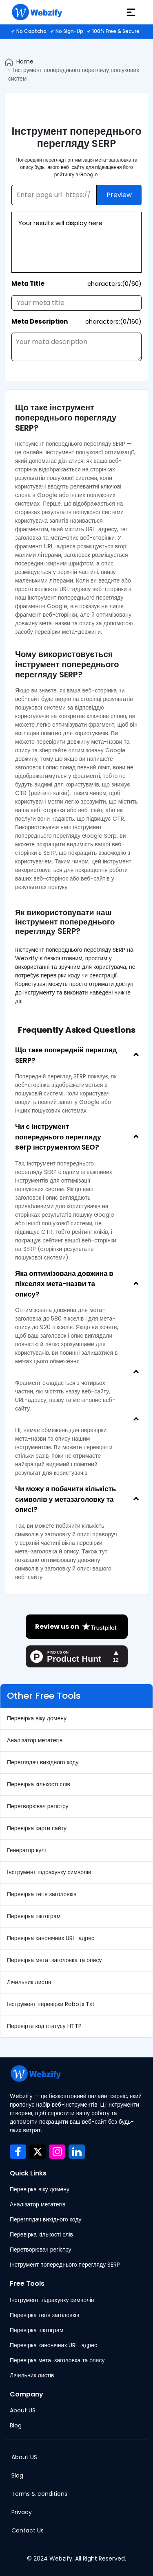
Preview (119, 194)
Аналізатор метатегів (34, 1740)
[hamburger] (131, 12)
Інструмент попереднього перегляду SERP (65, 2265)
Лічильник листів (29, 1982)
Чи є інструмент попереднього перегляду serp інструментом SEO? (58, 1137)
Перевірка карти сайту (37, 1828)
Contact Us (27, 2530)
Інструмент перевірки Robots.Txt (51, 2004)
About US (22, 2410)
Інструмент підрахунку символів (49, 1872)
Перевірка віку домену (37, 1718)
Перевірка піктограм (33, 1916)
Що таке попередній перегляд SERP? (66, 1055)
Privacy (21, 2512)
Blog (16, 2425)
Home (24, 61)
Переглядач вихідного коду (42, 1762)
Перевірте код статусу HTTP (44, 2026)
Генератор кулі (26, 1850)
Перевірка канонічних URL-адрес (50, 1938)
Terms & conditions (39, 2494)
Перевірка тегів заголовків (41, 1894)
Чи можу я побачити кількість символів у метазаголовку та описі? (65, 1499)
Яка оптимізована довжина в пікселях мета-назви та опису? (64, 1283)
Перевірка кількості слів (38, 1784)
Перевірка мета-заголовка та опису (54, 1960)
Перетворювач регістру (38, 1806)
